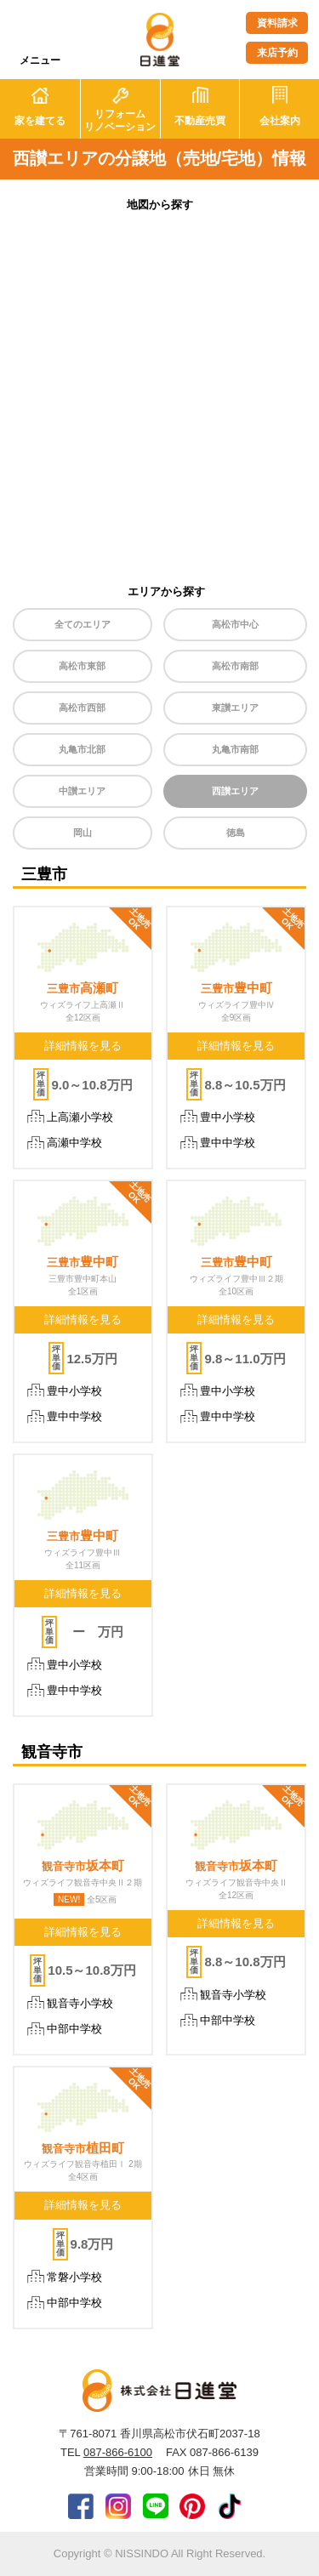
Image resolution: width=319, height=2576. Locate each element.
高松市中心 (235, 624)
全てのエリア (82, 624)
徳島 (235, 832)
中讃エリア (82, 791)
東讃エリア (235, 707)
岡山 (82, 832)
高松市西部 (82, 707)
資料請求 (277, 23)
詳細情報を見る (83, 1045)
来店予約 (277, 53)
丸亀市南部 (235, 749)
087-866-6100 (117, 2452)
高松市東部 (82, 666)
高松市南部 (235, 666)
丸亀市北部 (82, 749)
